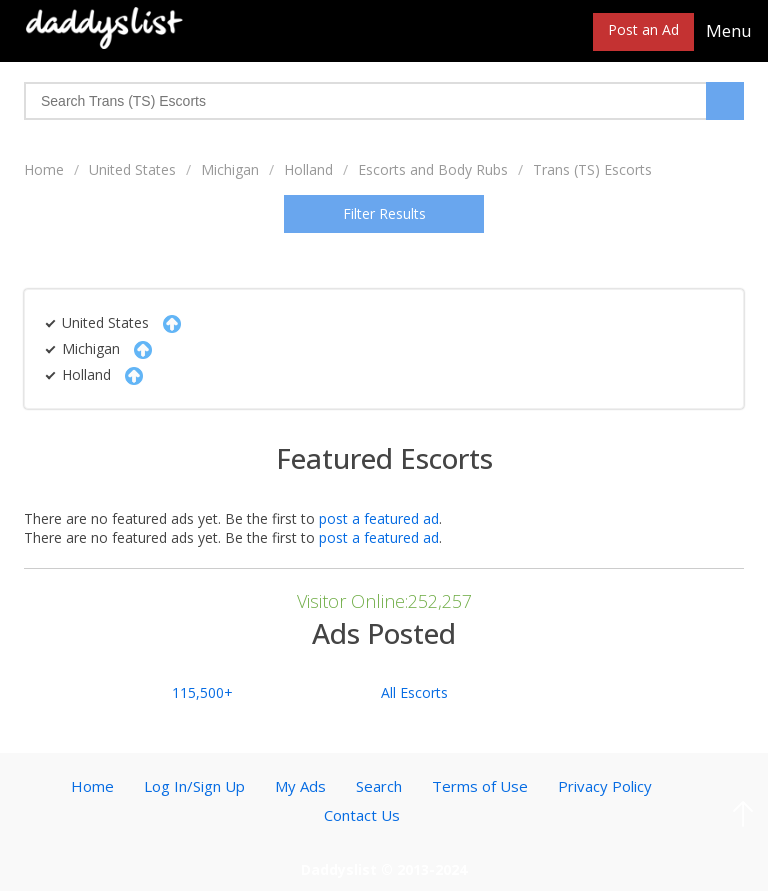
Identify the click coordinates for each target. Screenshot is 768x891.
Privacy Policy (605, 786)
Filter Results (384, 213)
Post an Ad (643, 29)
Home (44, 169)
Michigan (230, 169)
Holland (308, 169)
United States (132, 169)
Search (379, 786)
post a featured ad (379, 518)
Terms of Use (480, 786)
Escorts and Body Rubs (433, 169)
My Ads (300, 786)
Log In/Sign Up (194, 786)
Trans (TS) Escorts (592, 169)
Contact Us (362, 815)
